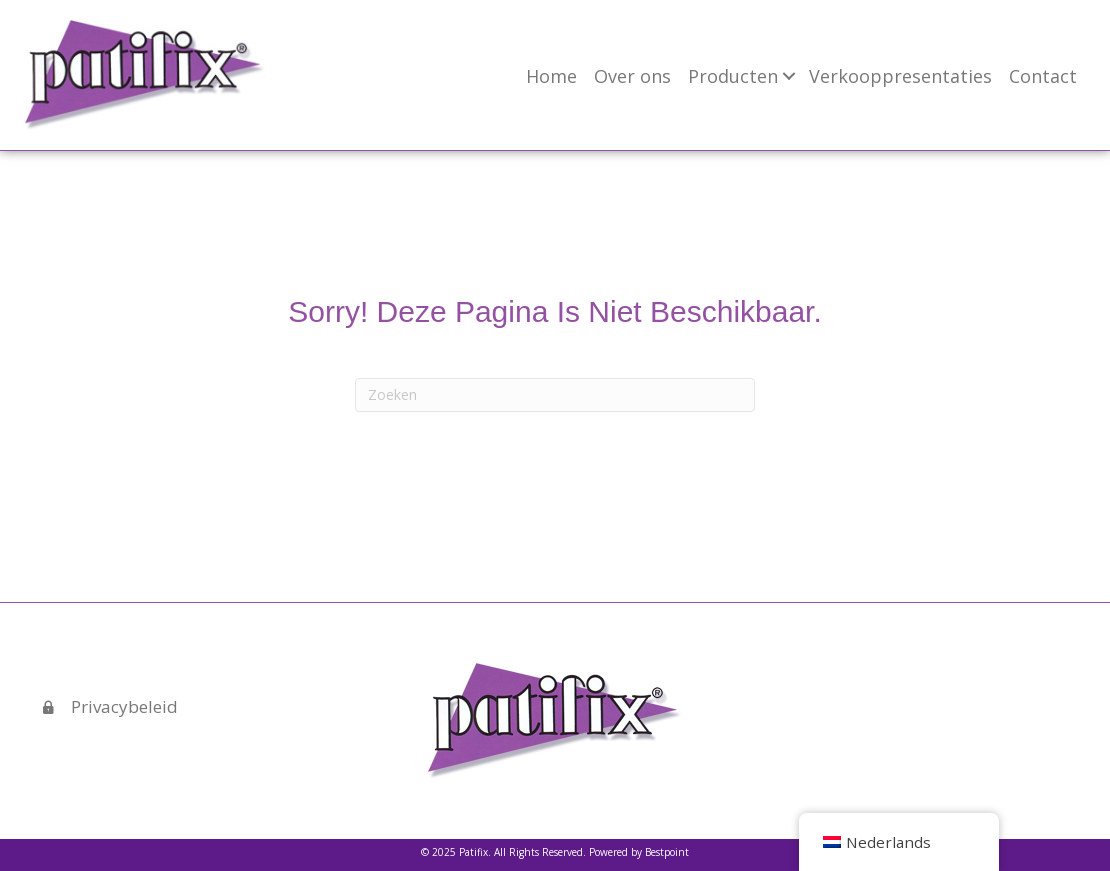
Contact (1043, 76)
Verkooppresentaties (900, 76)
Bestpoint (667, 852)
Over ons (632, 76)
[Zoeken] (555, 395)
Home (551, 76)
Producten (733, 76)
